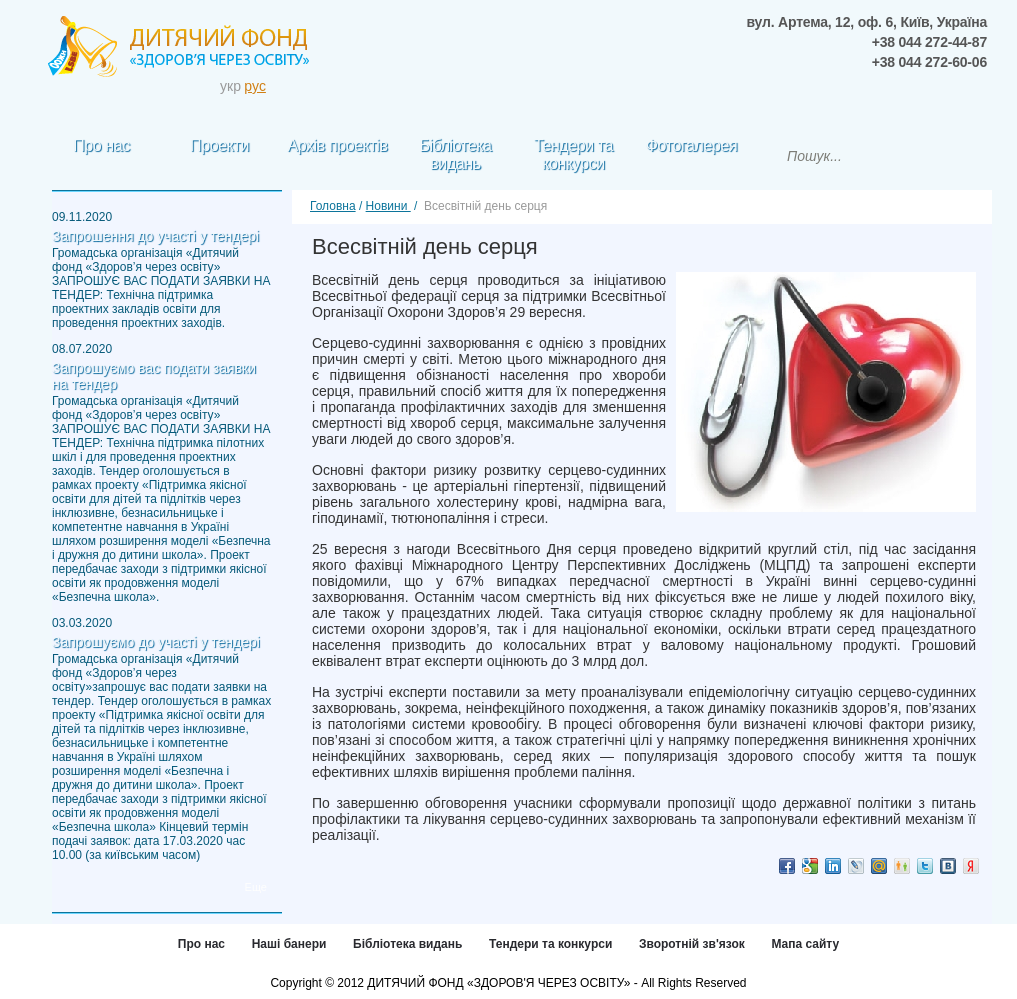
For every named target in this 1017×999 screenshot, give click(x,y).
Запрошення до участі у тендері (155, 236)
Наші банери (289, 944)
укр (230, 86)
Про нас (201, 944)
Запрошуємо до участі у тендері (156, 642)
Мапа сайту (805, 944)
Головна (333, 206)
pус (255, 86)
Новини (388, 206)
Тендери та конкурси (550, 944)
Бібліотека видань (407, 944)
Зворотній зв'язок (692, 944)
